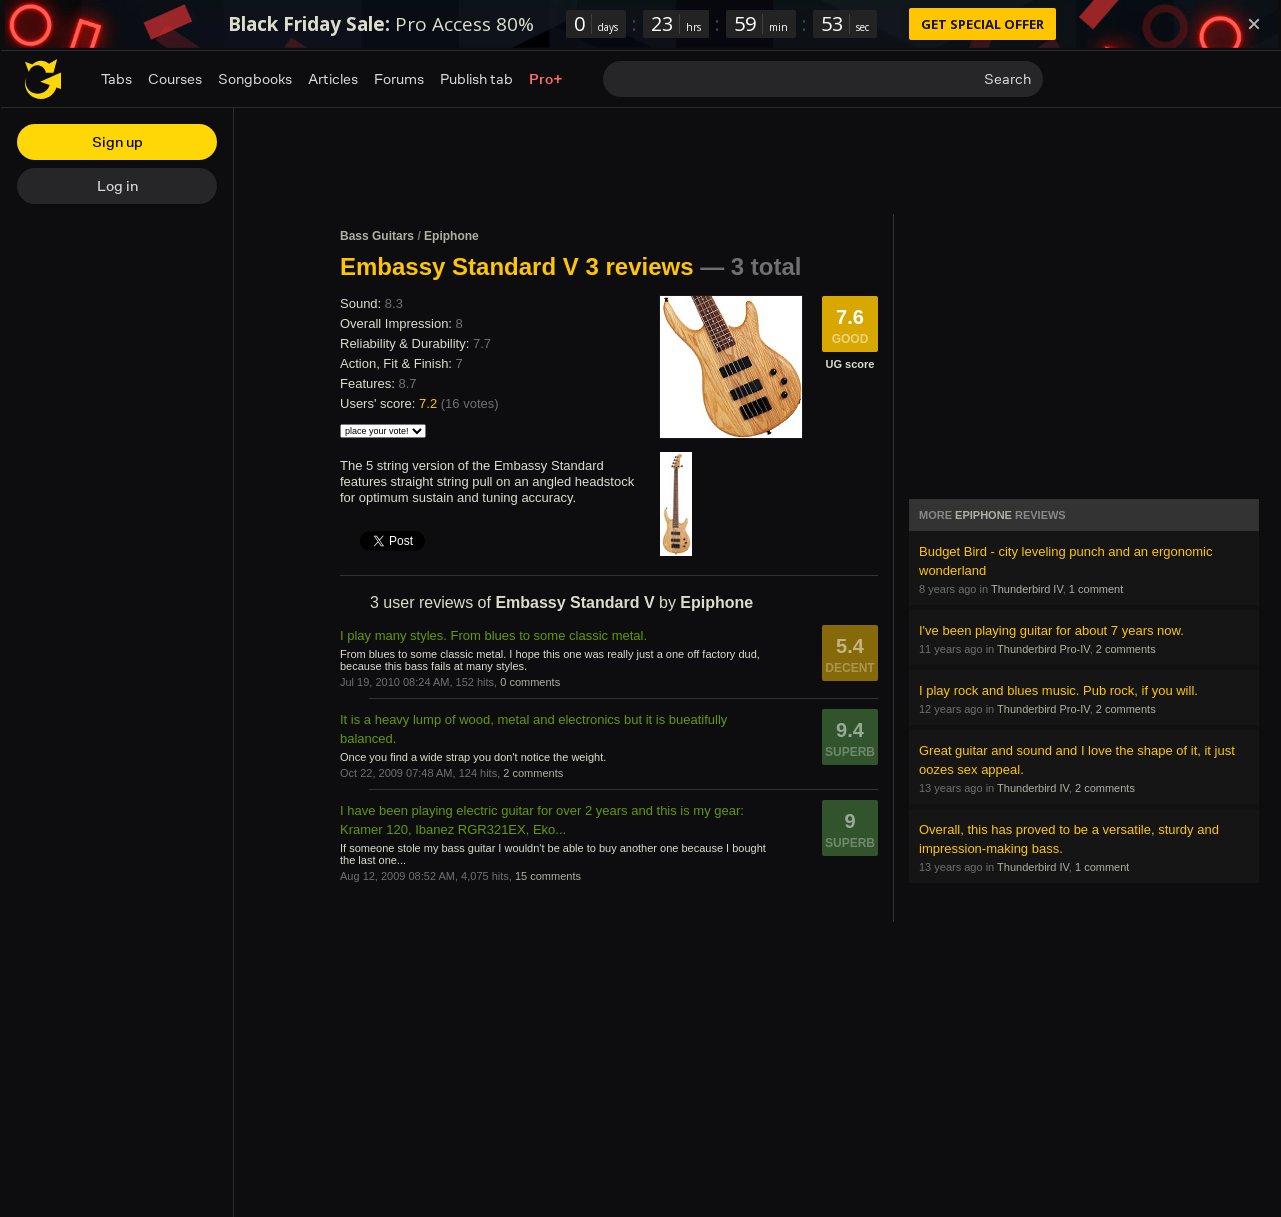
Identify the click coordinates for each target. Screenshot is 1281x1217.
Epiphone (451, 236)
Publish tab (476, 78)
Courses (175, 78)
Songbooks (255, 78)
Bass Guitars (377, 236)
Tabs (116, 78)
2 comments (533, 773)
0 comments (530, 682)
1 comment (1096, 589)
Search (1007, 78)
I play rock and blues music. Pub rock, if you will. (1058, 690)
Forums (399, 78)
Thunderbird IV (1027, 589)
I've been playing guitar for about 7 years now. (1051, 630)
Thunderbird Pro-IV (1043, 649)
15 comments (548, 876)
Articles (333, 78)
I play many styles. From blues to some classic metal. (493, 635)
